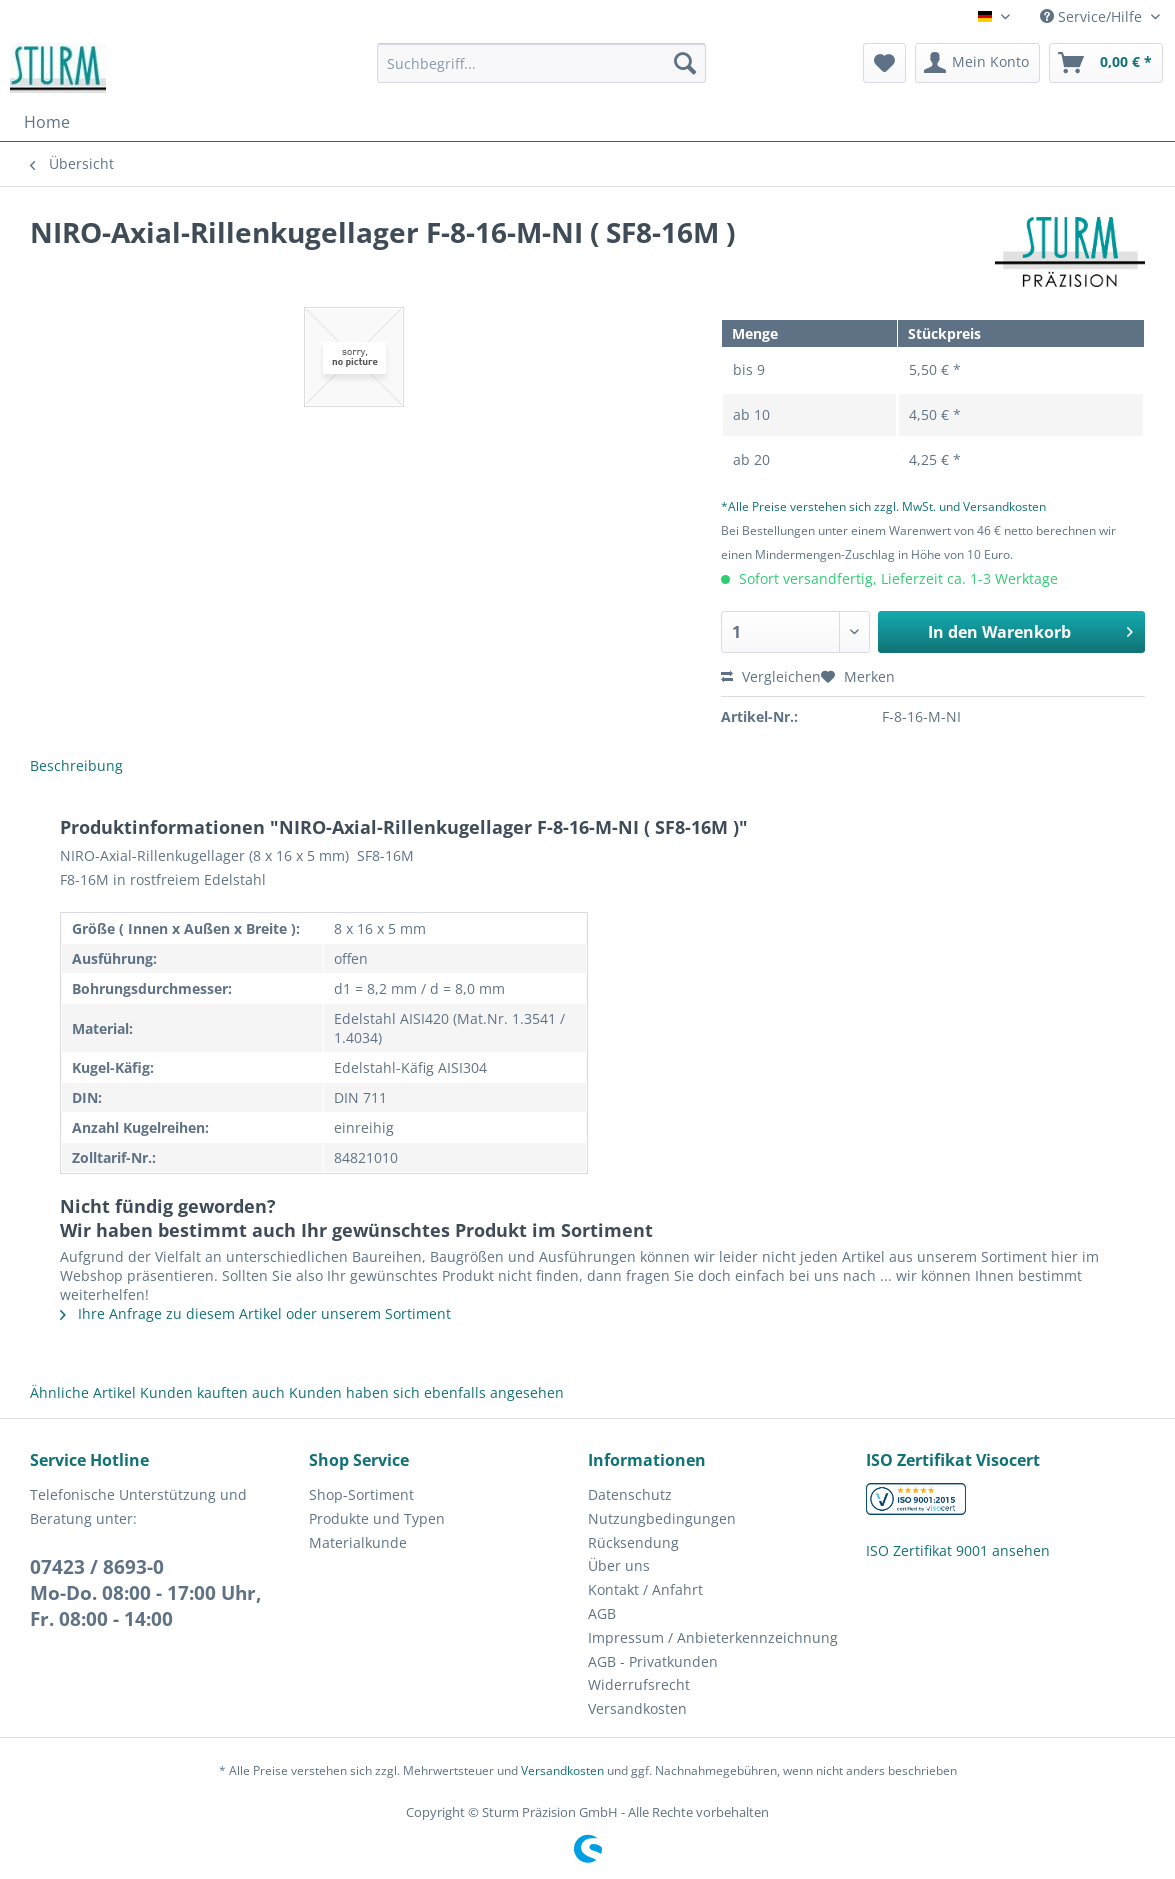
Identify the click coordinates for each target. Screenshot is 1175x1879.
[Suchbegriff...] (541, 63)
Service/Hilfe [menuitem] (1093, 16)
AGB (602, 1613)
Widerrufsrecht (639, 1684)
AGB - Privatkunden (653, 1661)
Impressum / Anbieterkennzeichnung (713, 1637)
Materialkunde (358, 1542)
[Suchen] (685, 63)
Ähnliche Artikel (83, 1392)
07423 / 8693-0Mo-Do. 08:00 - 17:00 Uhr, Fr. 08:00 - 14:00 (145, 1593)
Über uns (619, 1565)
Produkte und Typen (377, 1518)
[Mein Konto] (977, 63)
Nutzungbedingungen (662, 1518)
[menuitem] (541, 72)
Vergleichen (771, 676)
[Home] (47, 122)
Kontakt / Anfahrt (645, 1589)
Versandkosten (637, 1708)
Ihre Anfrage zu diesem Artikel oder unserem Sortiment (255, 1313)
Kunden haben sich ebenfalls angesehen (426, 1392)
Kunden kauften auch (212, 1392)
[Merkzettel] (884, 63)
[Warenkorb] (1106, 63)
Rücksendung (633, 1542)
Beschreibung (76, 765)
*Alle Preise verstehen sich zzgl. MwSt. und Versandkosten (883, 506)
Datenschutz (630, 1494)
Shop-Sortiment (361, 1494)
